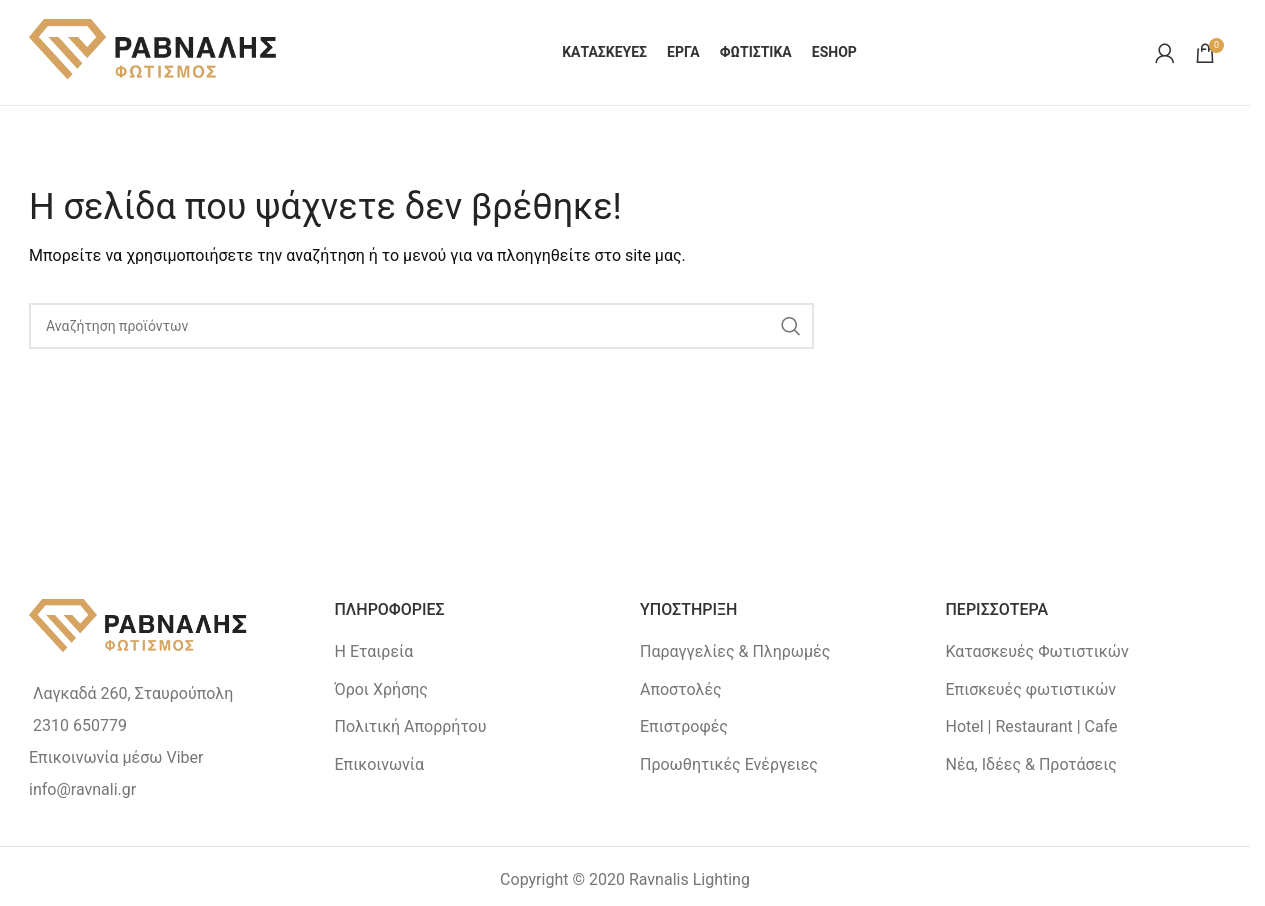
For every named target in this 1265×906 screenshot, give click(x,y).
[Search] (421, 326)
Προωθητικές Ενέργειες (729, 764)
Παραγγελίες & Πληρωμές (735, 651)
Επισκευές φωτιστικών (1031, 689)
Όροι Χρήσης (381, 689)
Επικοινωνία (380, 764)
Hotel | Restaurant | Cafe (1032, 726)
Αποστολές (681, 689)
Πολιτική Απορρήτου (411, 726)
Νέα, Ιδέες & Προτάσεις (1031, 764)
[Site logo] (154, 51)
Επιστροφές (684, 726)
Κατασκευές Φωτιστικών (1037, 651)
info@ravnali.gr (82, 789)
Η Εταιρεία (374, 651)
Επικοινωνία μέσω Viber (116, 757)
